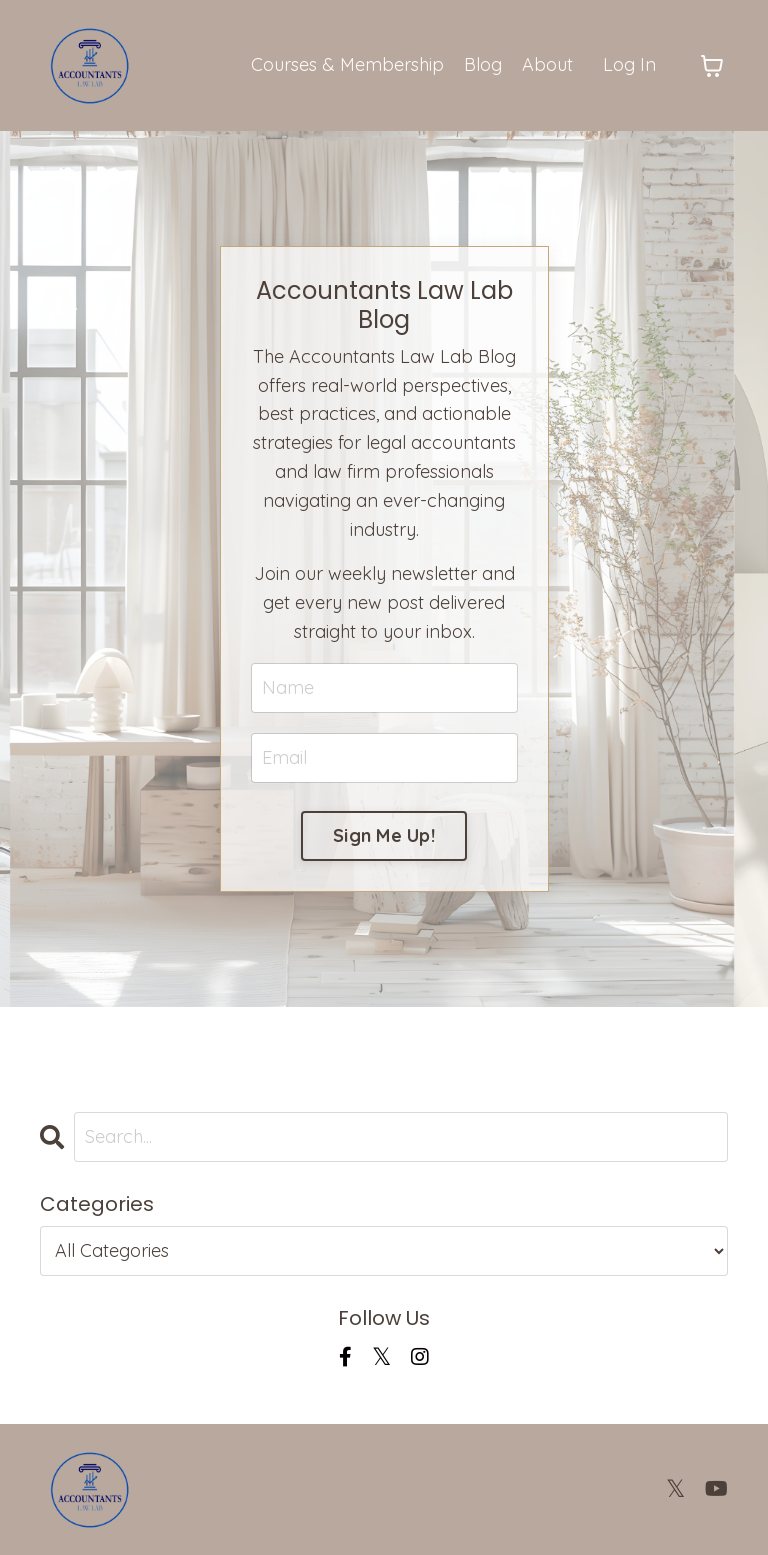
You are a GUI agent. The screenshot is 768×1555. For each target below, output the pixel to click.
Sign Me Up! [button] (384, 835)
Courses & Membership (347, 64)
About (547, 64)
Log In (629, 64)
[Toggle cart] (712, 66)
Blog (483, 64)
